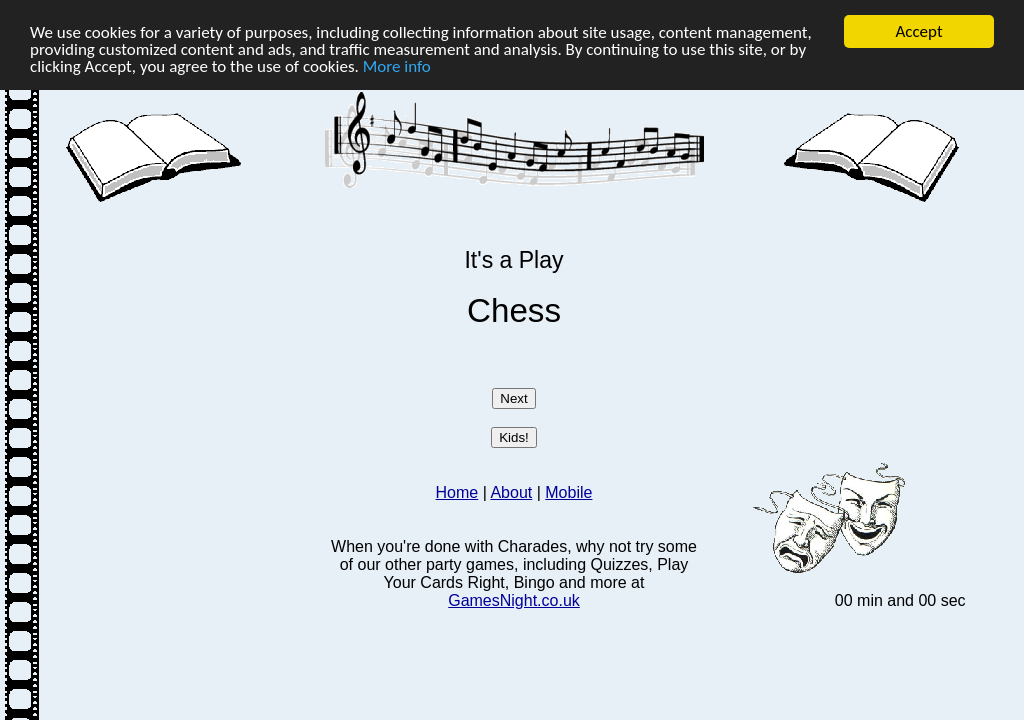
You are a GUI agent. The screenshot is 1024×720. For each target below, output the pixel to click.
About (511, 492)
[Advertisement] (191, 347)
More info (397, 65)
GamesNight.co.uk (514, 600)
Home (457, 492)
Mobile (568, 492)
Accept (918, 31)
